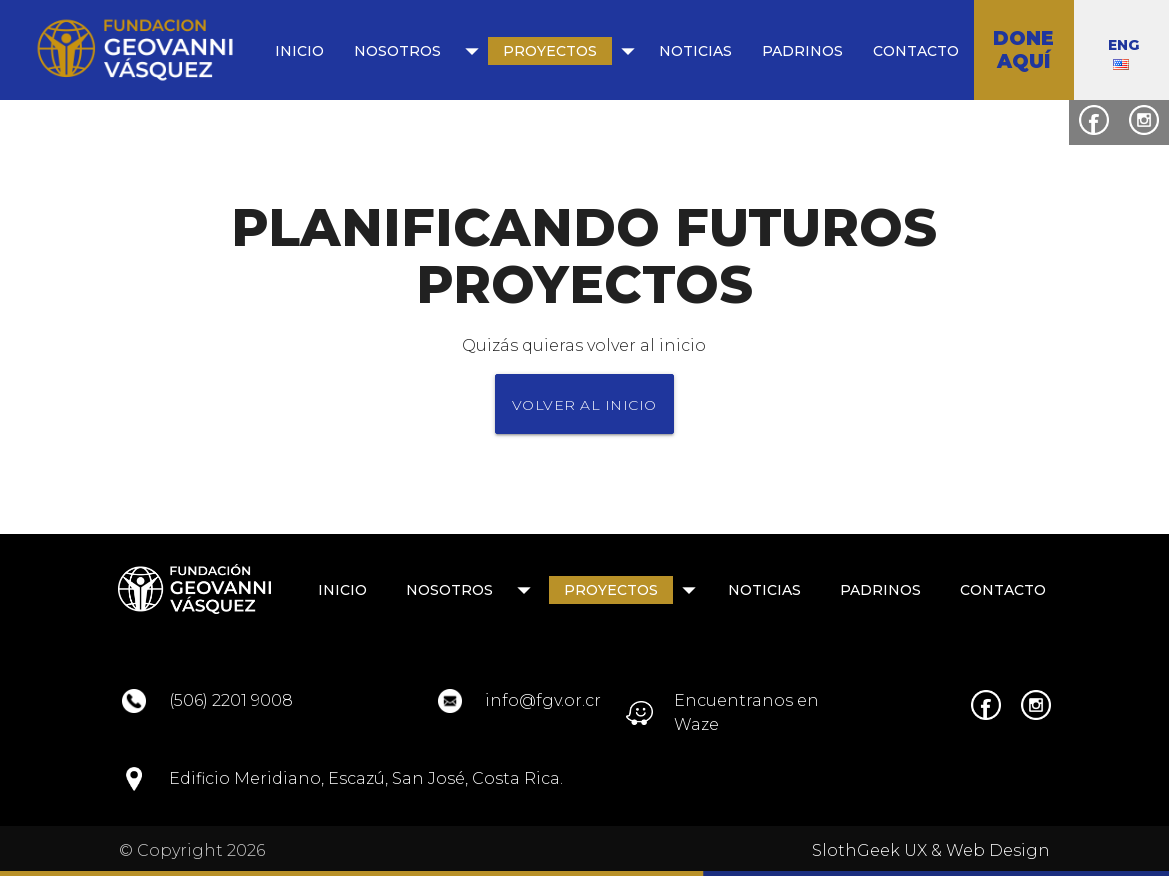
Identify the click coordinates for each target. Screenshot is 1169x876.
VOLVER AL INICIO (584, 405)
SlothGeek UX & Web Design (931, 850)
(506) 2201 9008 (231, 700)
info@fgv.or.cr (543, 700)
